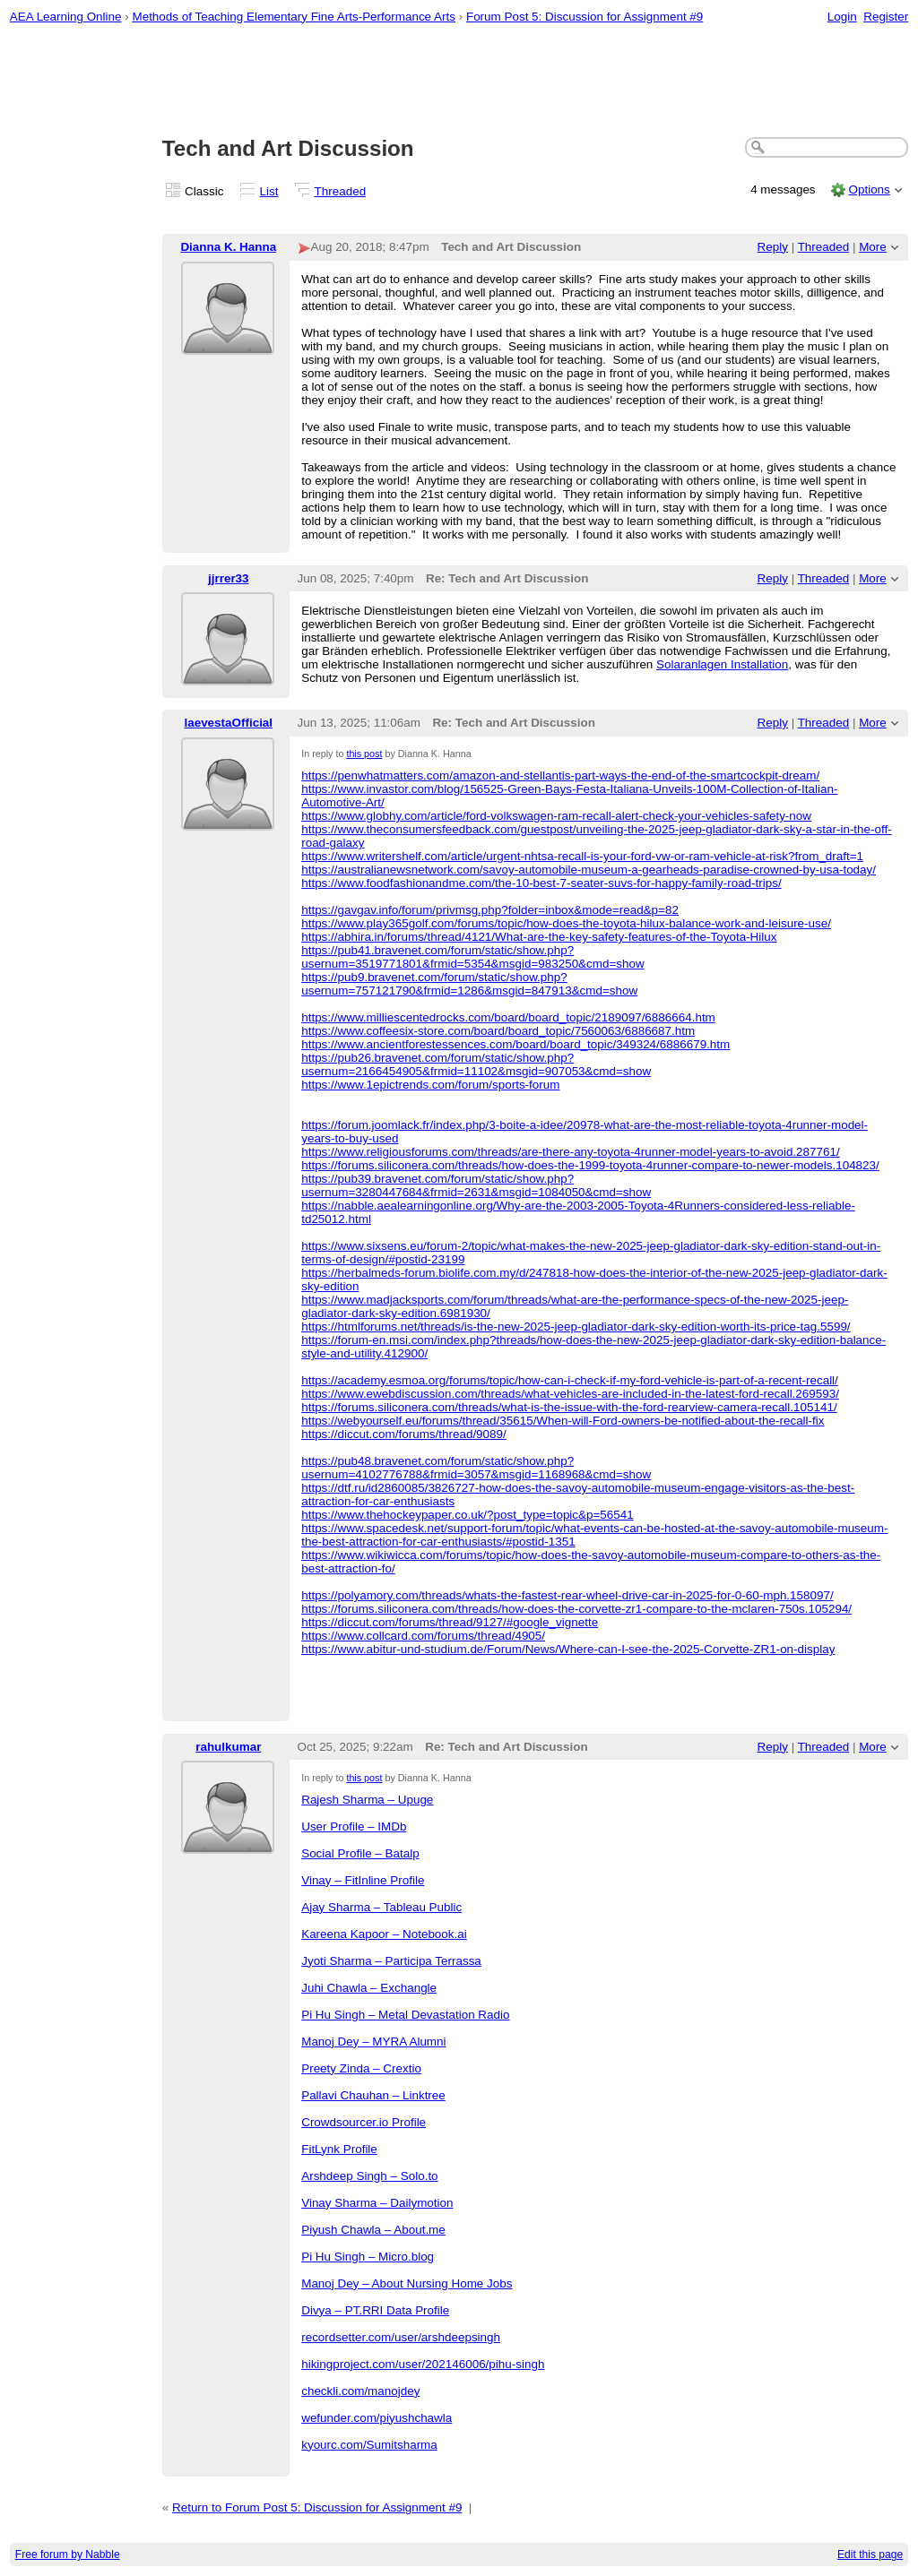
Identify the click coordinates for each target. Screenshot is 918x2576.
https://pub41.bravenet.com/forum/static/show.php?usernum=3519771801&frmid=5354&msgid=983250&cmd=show (472, 956)
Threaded (341, 191)
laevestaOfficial (228, 722)
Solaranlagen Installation (722, 664)
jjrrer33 (228, 578)
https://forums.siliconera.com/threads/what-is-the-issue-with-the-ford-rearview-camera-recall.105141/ (568, 1407)
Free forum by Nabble (67, 2554)
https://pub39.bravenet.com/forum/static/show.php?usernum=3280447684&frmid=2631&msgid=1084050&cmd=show (476, 1185)
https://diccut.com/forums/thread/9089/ (404, 1434)
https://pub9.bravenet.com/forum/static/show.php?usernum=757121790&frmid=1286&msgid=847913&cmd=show (469, 983)
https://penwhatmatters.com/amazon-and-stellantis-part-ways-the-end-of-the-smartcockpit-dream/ (560, 775)
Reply (773, 247)
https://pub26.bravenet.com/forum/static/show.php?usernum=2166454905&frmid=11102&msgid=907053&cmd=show (476, 1064)
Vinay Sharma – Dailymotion (377, 2203)
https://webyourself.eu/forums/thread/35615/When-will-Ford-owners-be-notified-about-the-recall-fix (562, 1420)
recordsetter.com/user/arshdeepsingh (400, 2337)
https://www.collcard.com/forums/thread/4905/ (423, 1635)
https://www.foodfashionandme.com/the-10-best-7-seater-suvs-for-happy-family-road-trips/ (541, 883)
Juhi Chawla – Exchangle (369, 1987)
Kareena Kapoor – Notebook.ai (384, 1934)
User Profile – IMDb (353, 1826)
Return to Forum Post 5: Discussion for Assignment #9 (317, 2507)
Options (868, 189)
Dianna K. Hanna (228, 247)
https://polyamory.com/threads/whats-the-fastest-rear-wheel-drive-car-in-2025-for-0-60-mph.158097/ (567, 1595)
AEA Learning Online (66, 16)
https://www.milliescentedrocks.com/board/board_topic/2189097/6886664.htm (508, 1017)
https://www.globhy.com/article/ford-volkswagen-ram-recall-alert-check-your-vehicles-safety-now (556, 816)
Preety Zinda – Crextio (361, 2068)
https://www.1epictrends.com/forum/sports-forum (430, 1084)
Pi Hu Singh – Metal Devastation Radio (405, 2014)
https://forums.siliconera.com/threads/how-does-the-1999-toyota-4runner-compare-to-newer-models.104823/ (590, 1165)
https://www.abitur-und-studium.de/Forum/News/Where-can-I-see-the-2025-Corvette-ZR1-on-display (568, 1649)
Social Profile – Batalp (360, 1853)
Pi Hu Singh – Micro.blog (367, 2256)
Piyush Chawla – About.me (373, 2229)
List (269, 191)
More (873, 247)
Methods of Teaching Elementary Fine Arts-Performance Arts (293, 16)
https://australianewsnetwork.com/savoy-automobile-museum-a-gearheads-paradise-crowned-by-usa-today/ (588, 869)
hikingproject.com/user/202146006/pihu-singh (422, 2364)
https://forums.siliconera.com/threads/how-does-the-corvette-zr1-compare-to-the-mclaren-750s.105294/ (576, 1608)
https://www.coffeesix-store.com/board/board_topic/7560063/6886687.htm (498, 1031)
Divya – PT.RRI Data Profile (375, 2310)
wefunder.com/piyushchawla (376, 2418)
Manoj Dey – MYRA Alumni (373, 2041)
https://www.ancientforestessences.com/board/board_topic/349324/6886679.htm (515, 1044)
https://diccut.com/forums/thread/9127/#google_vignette (449, 1622)
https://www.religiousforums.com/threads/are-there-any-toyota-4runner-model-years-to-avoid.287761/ (570, 1152)
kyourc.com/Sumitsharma (369, 2444)
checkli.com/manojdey (360, 2391)
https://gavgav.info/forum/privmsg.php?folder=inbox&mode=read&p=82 (490, 910)
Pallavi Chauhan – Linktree (373, 2095)
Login (842, 16)
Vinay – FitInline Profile (362, 1880)
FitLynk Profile (339, 2149)
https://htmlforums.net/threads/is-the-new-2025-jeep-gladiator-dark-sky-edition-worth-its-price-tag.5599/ (575, 1326)
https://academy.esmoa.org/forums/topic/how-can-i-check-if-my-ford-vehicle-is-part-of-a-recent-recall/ (569, 1380)
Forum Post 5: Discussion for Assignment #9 (584, 16)
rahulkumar (228, 1746)
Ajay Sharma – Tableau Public (381, 1907)
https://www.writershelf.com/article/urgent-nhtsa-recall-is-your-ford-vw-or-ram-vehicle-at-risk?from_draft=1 (582, 856)
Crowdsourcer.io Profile (363, 2122)
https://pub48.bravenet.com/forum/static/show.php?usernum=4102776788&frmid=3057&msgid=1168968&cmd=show (476, 1467)
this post (364, 753)
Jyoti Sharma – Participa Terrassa (391, 1961)
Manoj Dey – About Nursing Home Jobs (406, 2283)
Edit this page (870, 2554)
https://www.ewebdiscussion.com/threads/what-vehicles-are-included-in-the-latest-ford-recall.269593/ (570, 1393)
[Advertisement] (459, 81)
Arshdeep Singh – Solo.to (369, 2176)
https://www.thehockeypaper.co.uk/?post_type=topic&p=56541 (467, 1514)
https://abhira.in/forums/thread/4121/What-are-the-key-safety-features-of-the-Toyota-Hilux (538, 936)
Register (885, 16)
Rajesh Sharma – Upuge (367, 1799)
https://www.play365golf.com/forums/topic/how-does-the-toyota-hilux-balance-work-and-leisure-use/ (566, 923)
